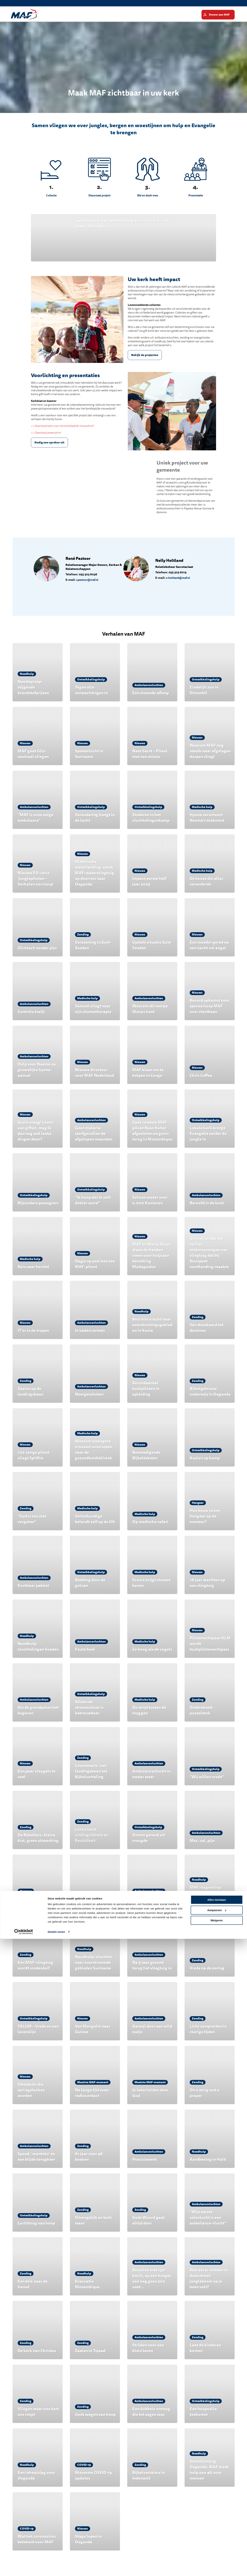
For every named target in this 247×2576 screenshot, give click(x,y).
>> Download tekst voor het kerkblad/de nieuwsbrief (62, 426)
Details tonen (56, 2569)
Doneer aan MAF (219, 14)
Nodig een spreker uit (49, 442)
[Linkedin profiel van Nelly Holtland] (158, 587)
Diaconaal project (99, 195)
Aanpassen (216, 2547)
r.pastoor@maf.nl (87, 580)
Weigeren (216, 2557)
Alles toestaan (216, 2536)
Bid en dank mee (147, 195)
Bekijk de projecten (144, 355)
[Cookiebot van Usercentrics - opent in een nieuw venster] (23, 2569)
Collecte (51, 195)
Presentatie (195, 195)
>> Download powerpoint (46, 433)
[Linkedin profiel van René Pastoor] (69, 589)
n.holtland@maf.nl (178, 578)
